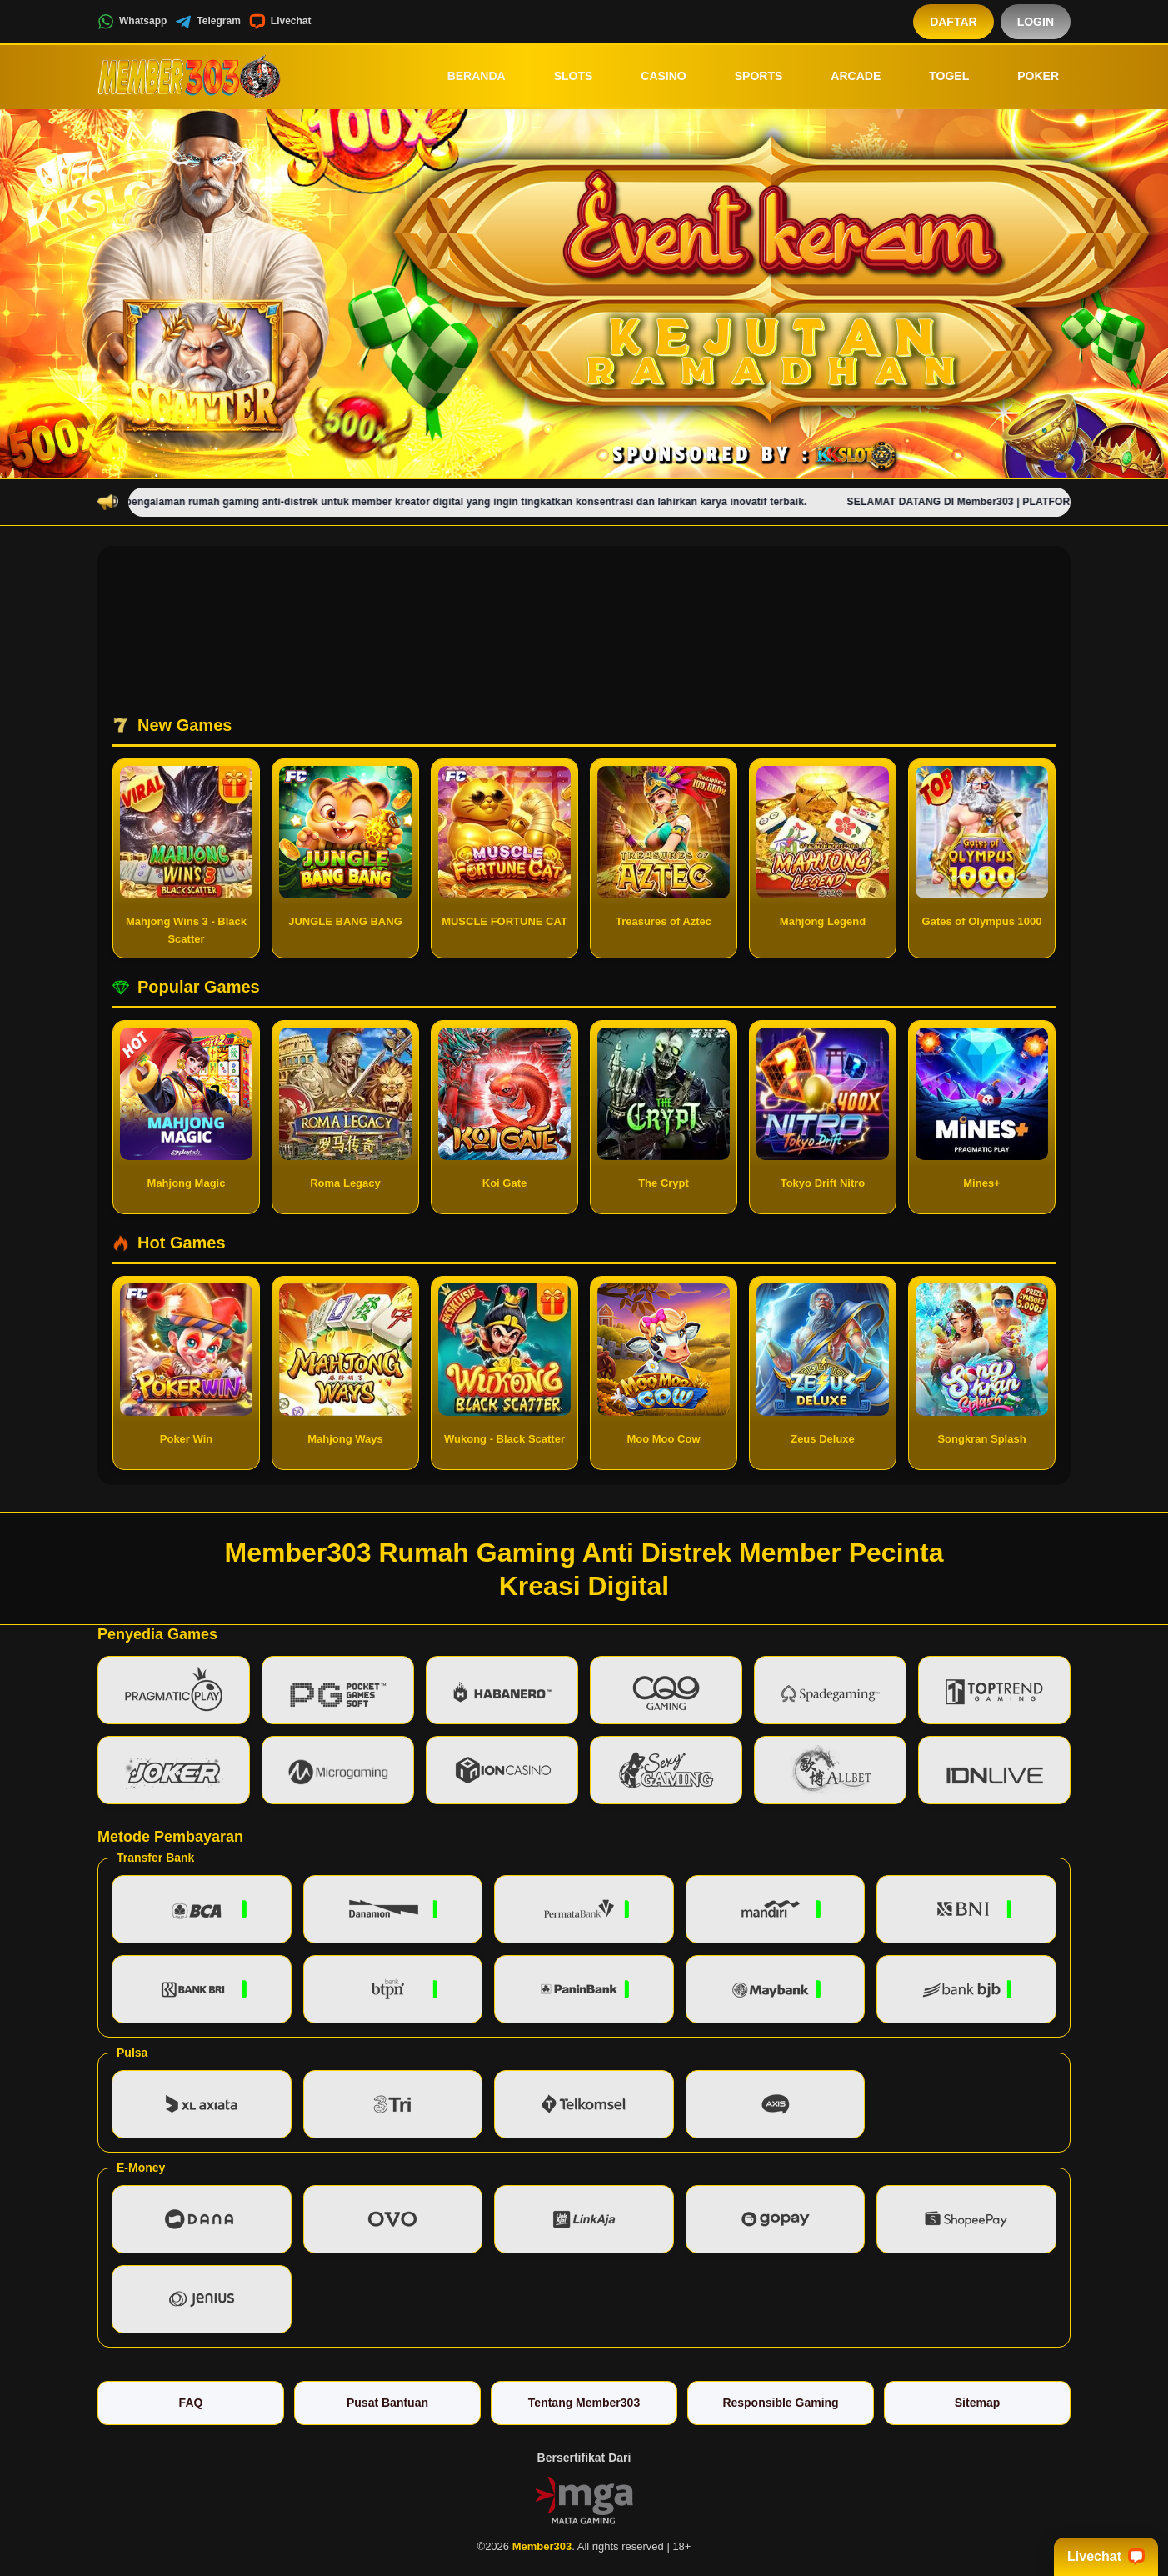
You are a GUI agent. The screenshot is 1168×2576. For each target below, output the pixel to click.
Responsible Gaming (780, 2402)
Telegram (207, 21)
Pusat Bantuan (387, 2402)
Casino (651, 76)
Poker (1026, 76)
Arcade (844, 76)
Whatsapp (132, 21)
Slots (562, 76)
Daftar (953, 21)
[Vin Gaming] (584, 2499)
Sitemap (977, 2402)
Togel (937, 76)
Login (1035, 21)
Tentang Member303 (584, 2402)
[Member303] (189, 75)
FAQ (191, 2402)
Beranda (465, 76)
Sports (747, 76)
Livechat (280, 21)
